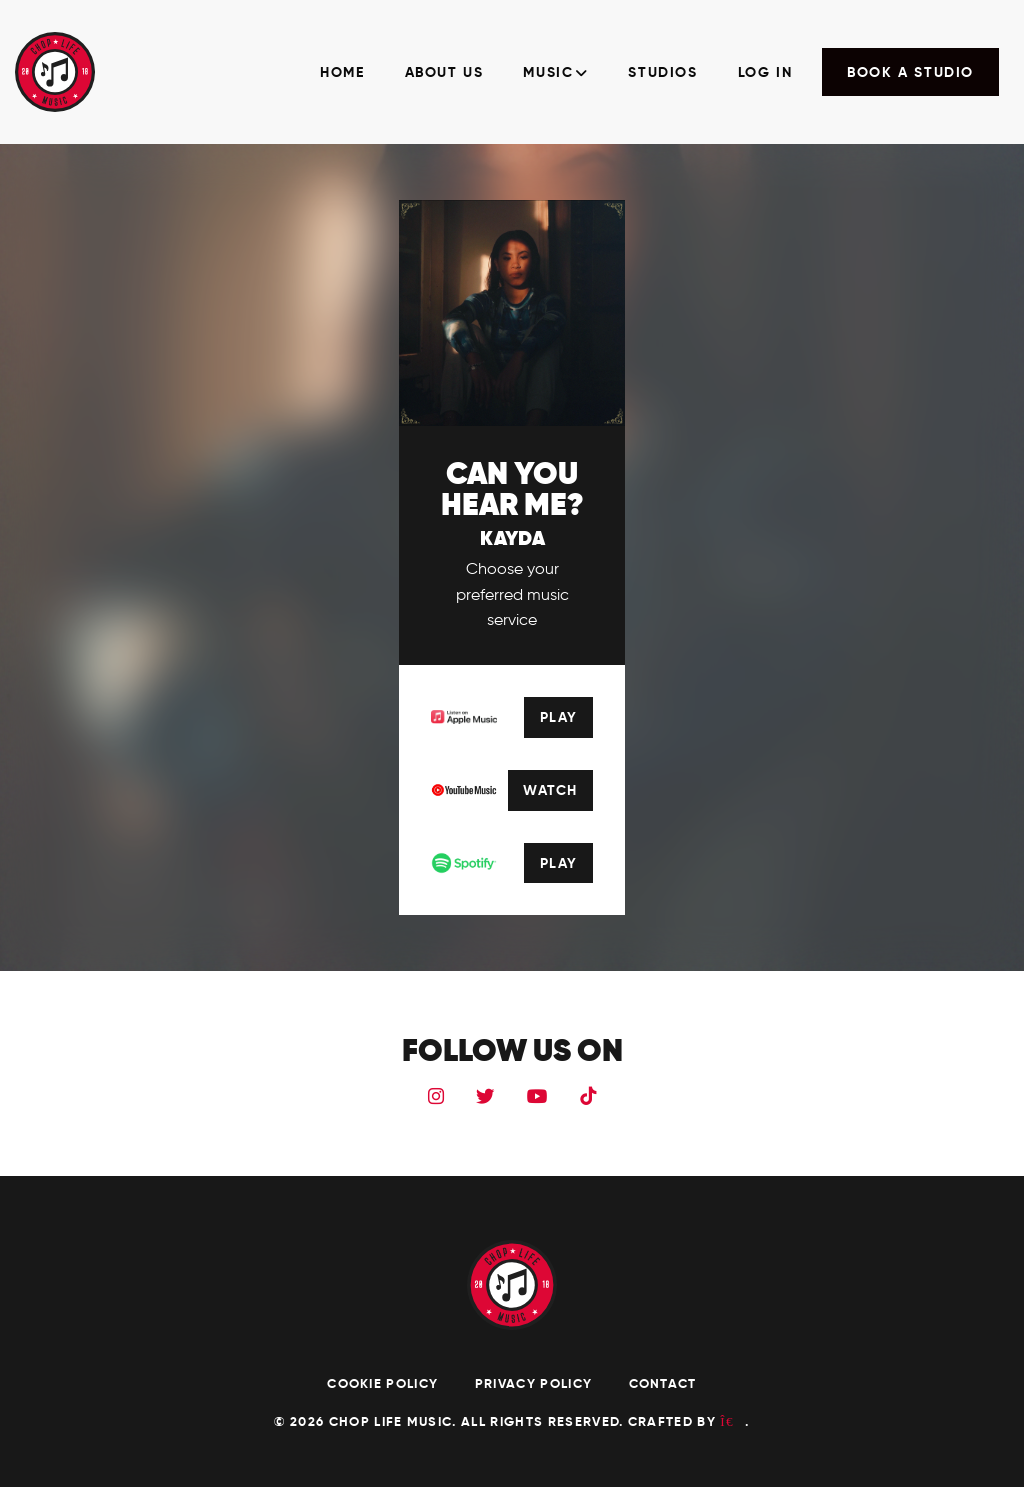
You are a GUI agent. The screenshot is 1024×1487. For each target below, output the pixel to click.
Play (559, 717)
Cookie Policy (384, 1383)
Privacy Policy (536, 1383)
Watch (550, 790)
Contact (663, 1383)
